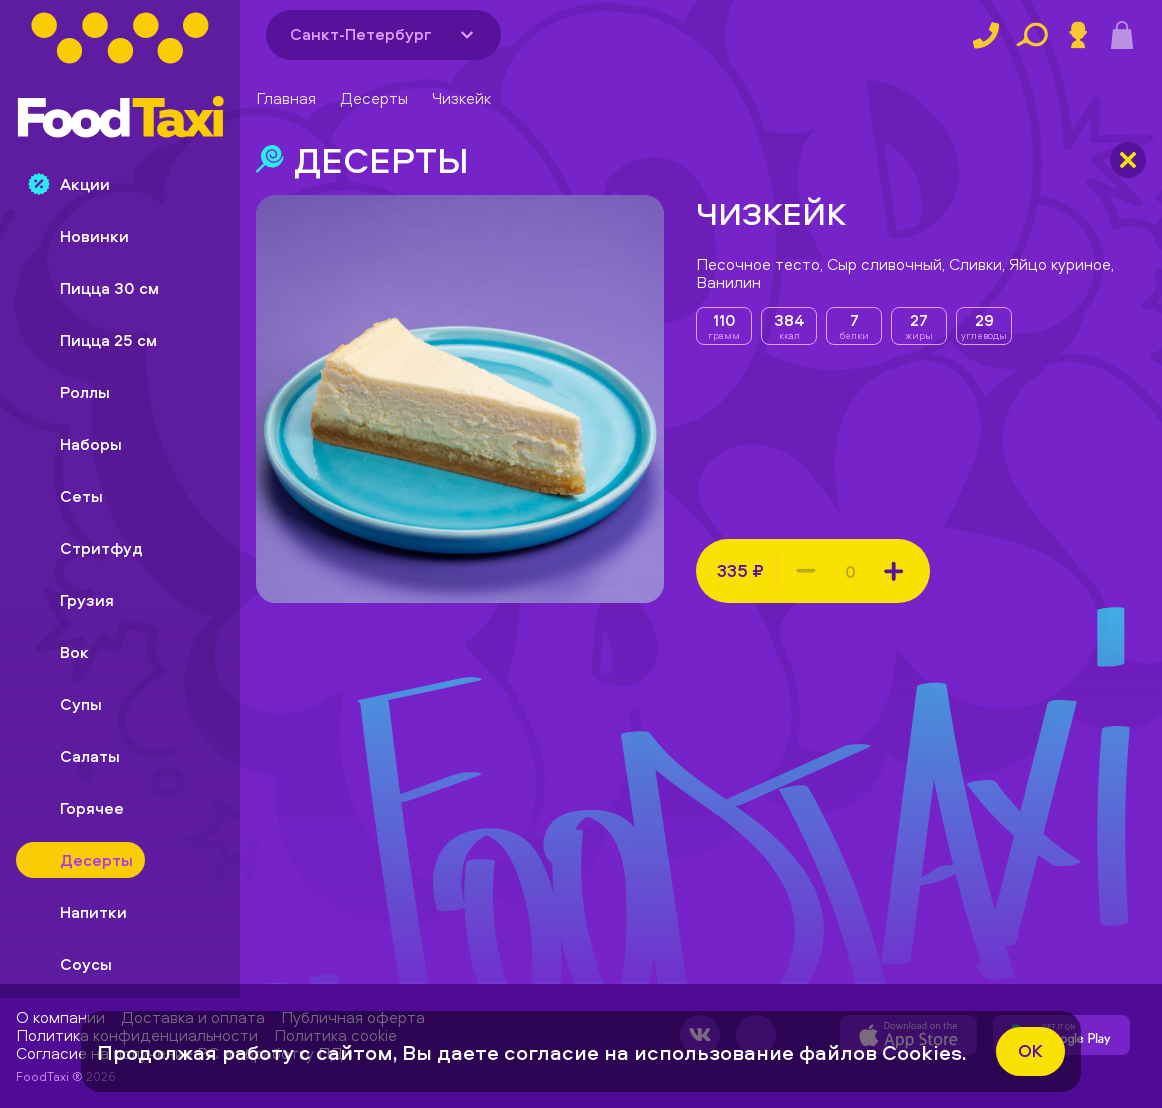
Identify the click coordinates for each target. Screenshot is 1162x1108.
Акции (69, 184)
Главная (286, 98)
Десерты (374, 98)
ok (1030, 1050)
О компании (60, 1017)
